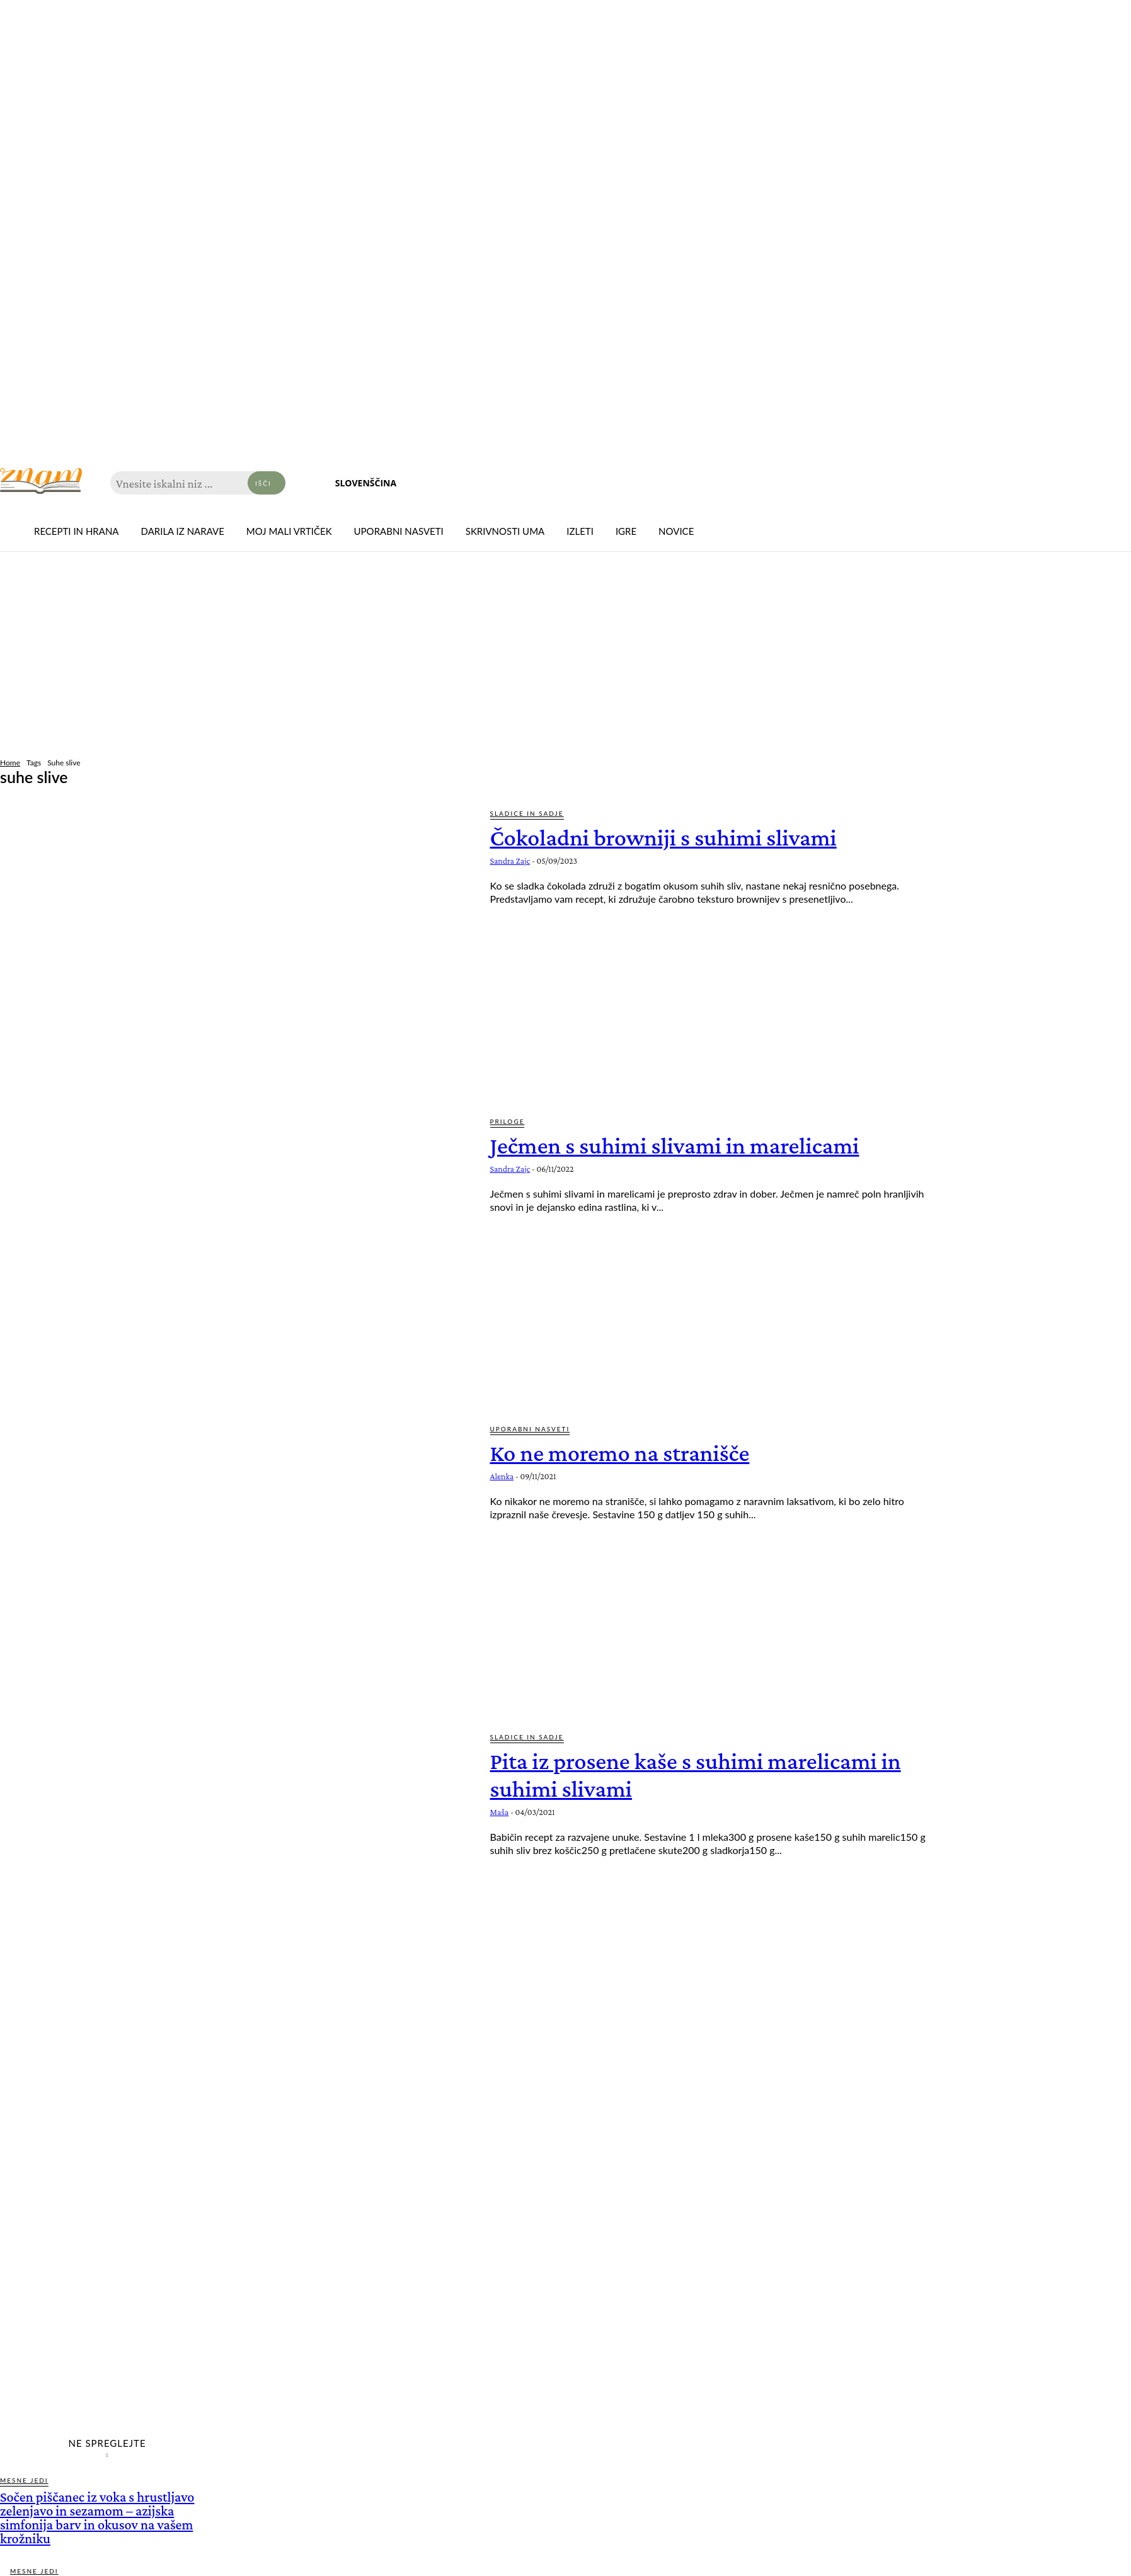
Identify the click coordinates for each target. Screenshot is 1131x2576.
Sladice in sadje (527, 813)
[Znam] (41, 481)
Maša (499, 1812)
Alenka (502, 1476)
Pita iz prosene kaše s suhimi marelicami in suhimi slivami (708, 1774)
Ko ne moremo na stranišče (628, 1452)
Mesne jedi (24, 2480)
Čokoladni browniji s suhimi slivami (674, 837)
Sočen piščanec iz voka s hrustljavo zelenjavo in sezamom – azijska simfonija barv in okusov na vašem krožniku (97, 2517)
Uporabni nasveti (530, 1429)
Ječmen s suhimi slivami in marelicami (685, 1145)
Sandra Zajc (510, 861)
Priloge (507, 1121)
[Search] (266, 483)
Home (10, 762)
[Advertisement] (566, 656)
